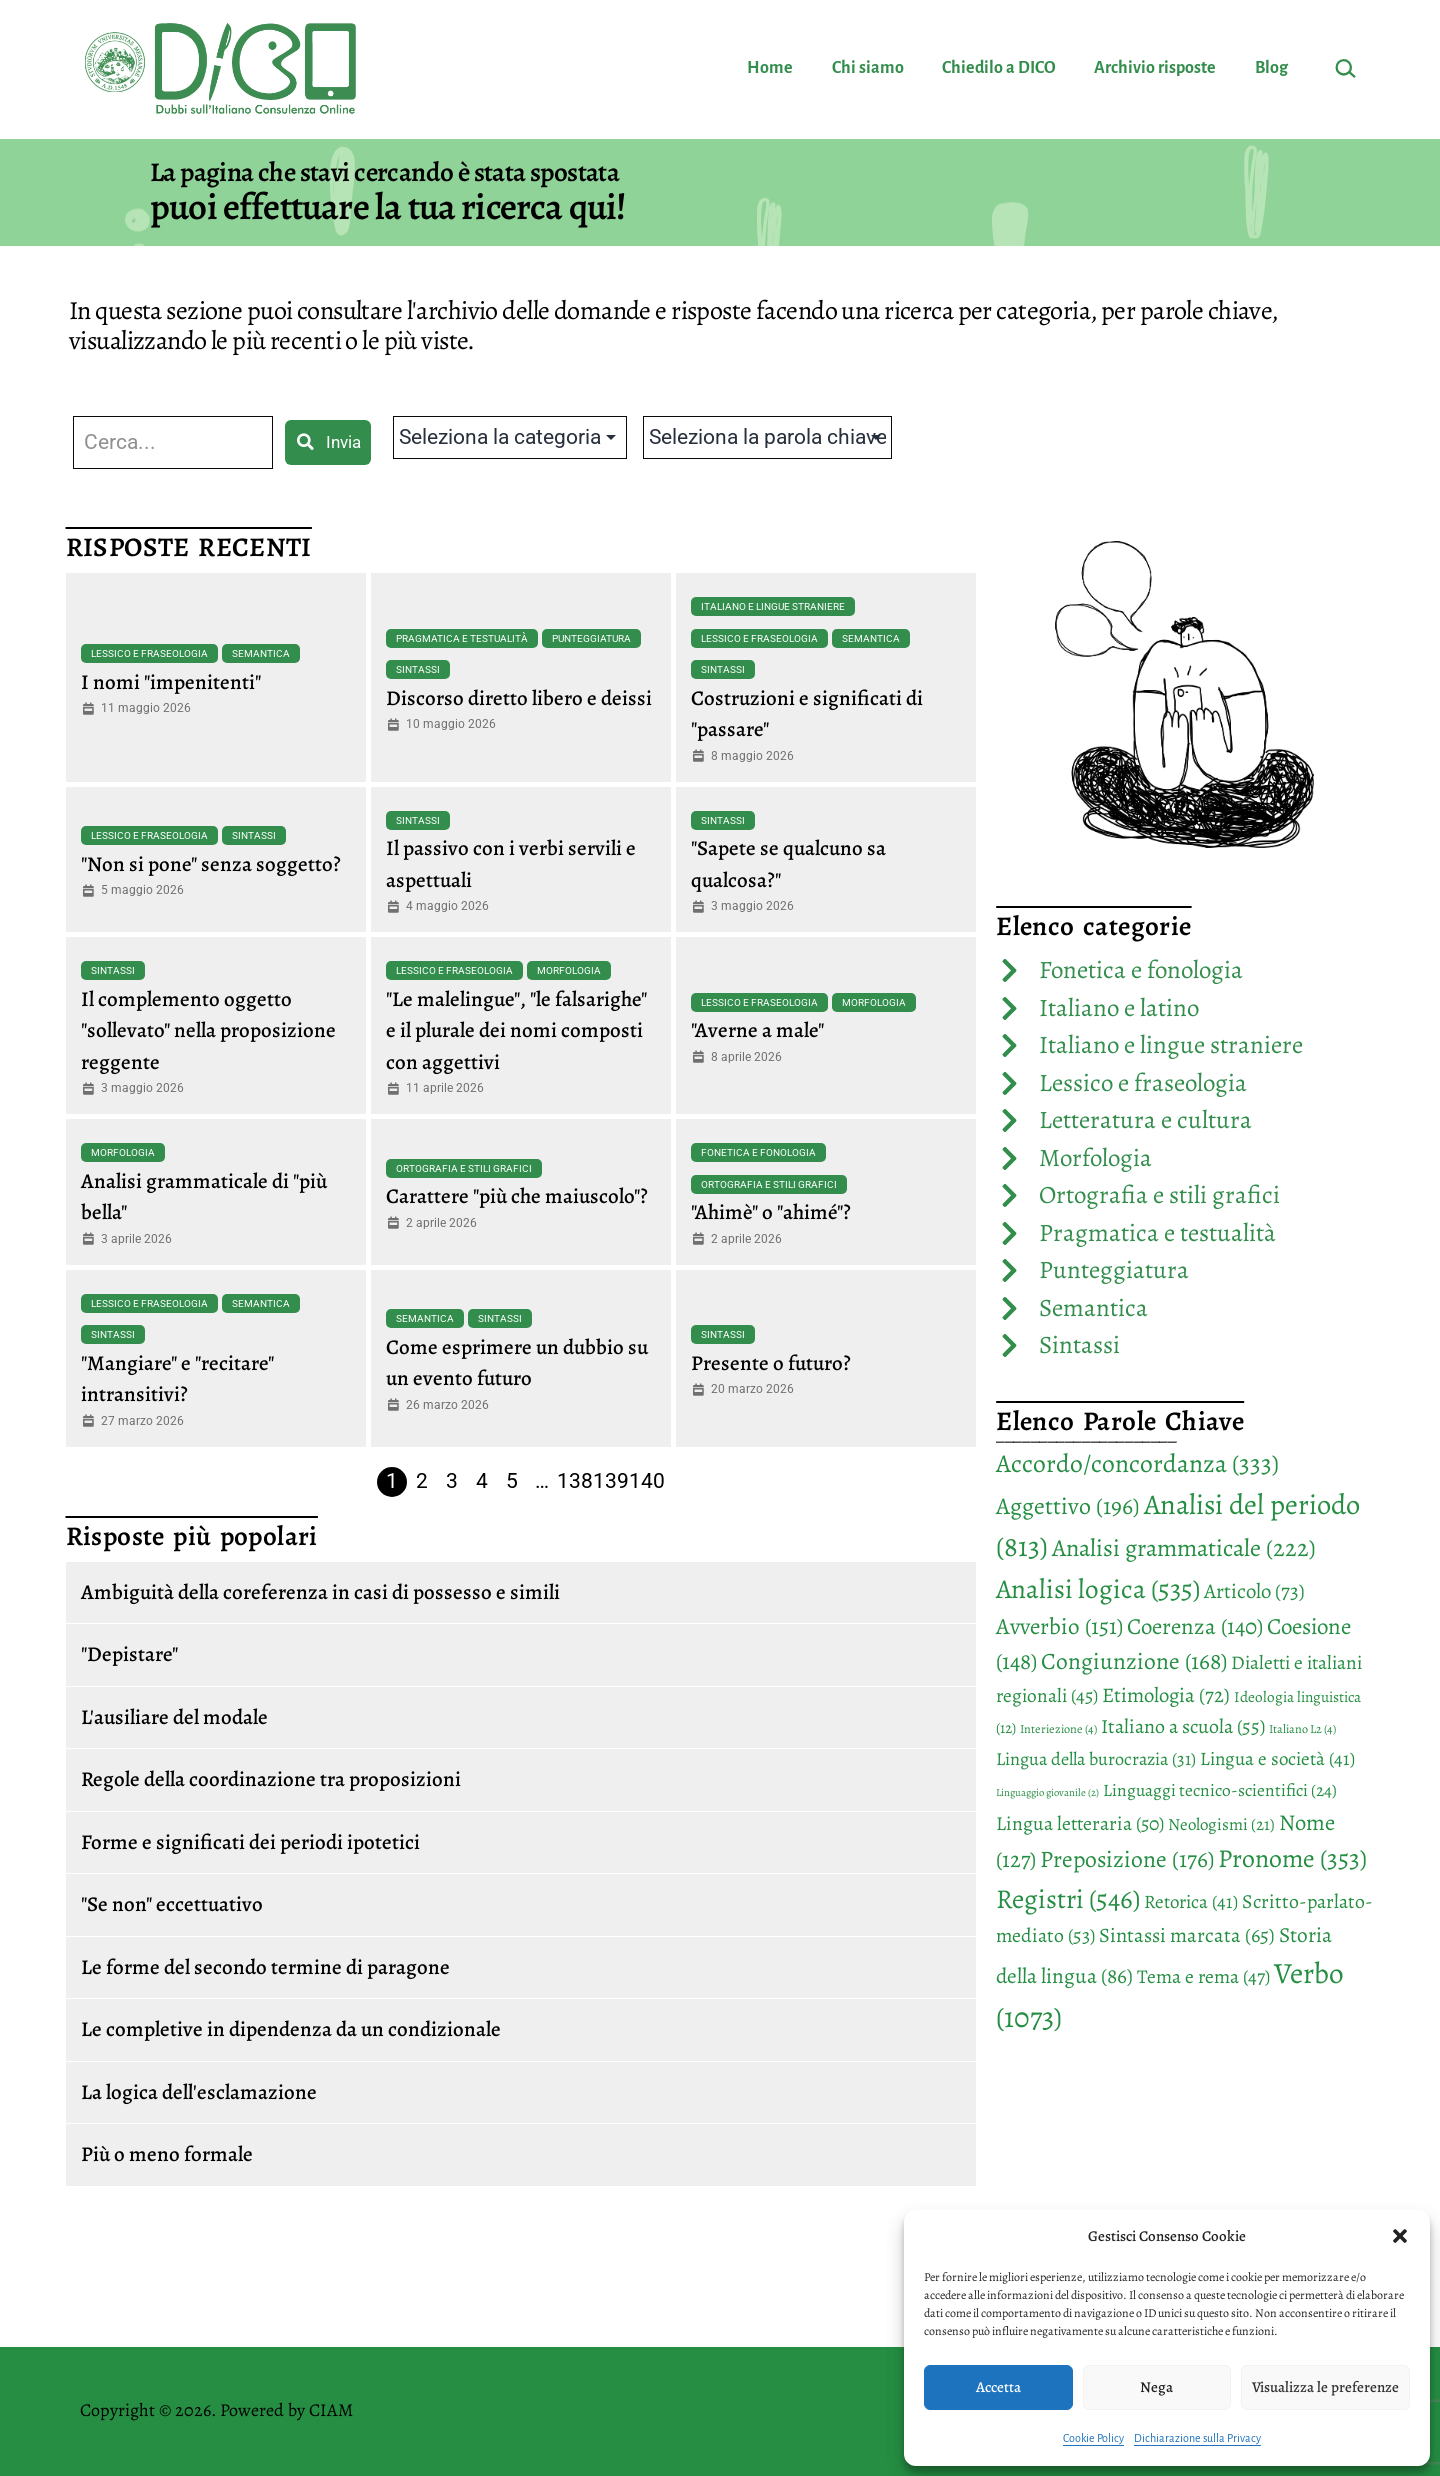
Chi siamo (868, 68)
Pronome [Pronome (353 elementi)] (1292, 1858)
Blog (1271, 68)
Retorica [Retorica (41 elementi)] (1191, 1902)
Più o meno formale (167, 2154)
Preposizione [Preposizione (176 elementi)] (1127, 1859)
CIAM (331, 2410)
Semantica (261, 653)
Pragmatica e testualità (462, 638)
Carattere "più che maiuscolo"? (517, 1196)
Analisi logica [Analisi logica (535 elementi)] (1098, 1588)
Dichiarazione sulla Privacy (1197, 2438)
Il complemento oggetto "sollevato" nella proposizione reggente (208, 1030)
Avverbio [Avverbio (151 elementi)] (1059, 1626)
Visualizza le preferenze (1325, 2387)
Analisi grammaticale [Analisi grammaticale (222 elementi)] (1184, 1547)
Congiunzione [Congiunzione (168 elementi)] (1134, 1661)
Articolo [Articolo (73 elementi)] (1254, 1591)
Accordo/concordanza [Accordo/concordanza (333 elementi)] (1137, 1463)
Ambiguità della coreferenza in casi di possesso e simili (320, 1592)
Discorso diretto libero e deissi (519, 698)
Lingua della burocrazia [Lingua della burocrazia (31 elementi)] (1096, 1759)
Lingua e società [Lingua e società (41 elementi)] (1277, 1759)
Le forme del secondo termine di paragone (265, 1967)
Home (770, 68)
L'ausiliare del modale (174, 1717)
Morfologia (569, 970)
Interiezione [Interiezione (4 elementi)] (1058, 1729)
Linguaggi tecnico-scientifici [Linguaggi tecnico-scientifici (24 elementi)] (1220, 1790)
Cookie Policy (1093, 2438)
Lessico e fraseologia (149, 653)
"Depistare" (129, 1654)
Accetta (998, 2387)
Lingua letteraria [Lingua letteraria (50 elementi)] (1080, 1823)
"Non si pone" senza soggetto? (211, 864)
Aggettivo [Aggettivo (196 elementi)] (1068, 1506)
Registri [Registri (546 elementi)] (1068, 1898)
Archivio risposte (1155, 68)
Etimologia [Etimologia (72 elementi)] (1166, 1695)
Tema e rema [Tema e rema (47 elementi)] (1203, 1976)
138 (575, 1481)
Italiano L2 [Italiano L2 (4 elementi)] (1302, 1729)
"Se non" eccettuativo (172, 1904)
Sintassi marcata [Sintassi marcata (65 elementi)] (1187, 1935)
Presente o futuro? (771, 1363)
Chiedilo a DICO (999, 68)
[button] (1400, 2236)
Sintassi (418, 669)
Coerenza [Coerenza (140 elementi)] (1195, 1626)
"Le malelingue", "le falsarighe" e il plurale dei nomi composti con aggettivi (516, 1030)
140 (647, 1481)
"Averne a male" (757, 1030)
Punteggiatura (591, 638)
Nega (1156, 2387)
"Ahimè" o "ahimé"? (771, 1212)
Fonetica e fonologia (758, 1152)
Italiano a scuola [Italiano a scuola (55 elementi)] (1183, 1726)
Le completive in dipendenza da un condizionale (291, 2029)
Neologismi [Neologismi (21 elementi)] (1221, 1824)
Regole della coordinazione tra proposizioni (271, 1779)
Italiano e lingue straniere (773, 606)
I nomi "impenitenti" (171, 682)
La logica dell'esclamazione (199, 2092)
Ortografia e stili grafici (464, 1168)
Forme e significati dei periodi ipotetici (250, 1842)
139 (611, 1481)
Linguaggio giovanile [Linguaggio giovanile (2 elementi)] (1047, 1792)
